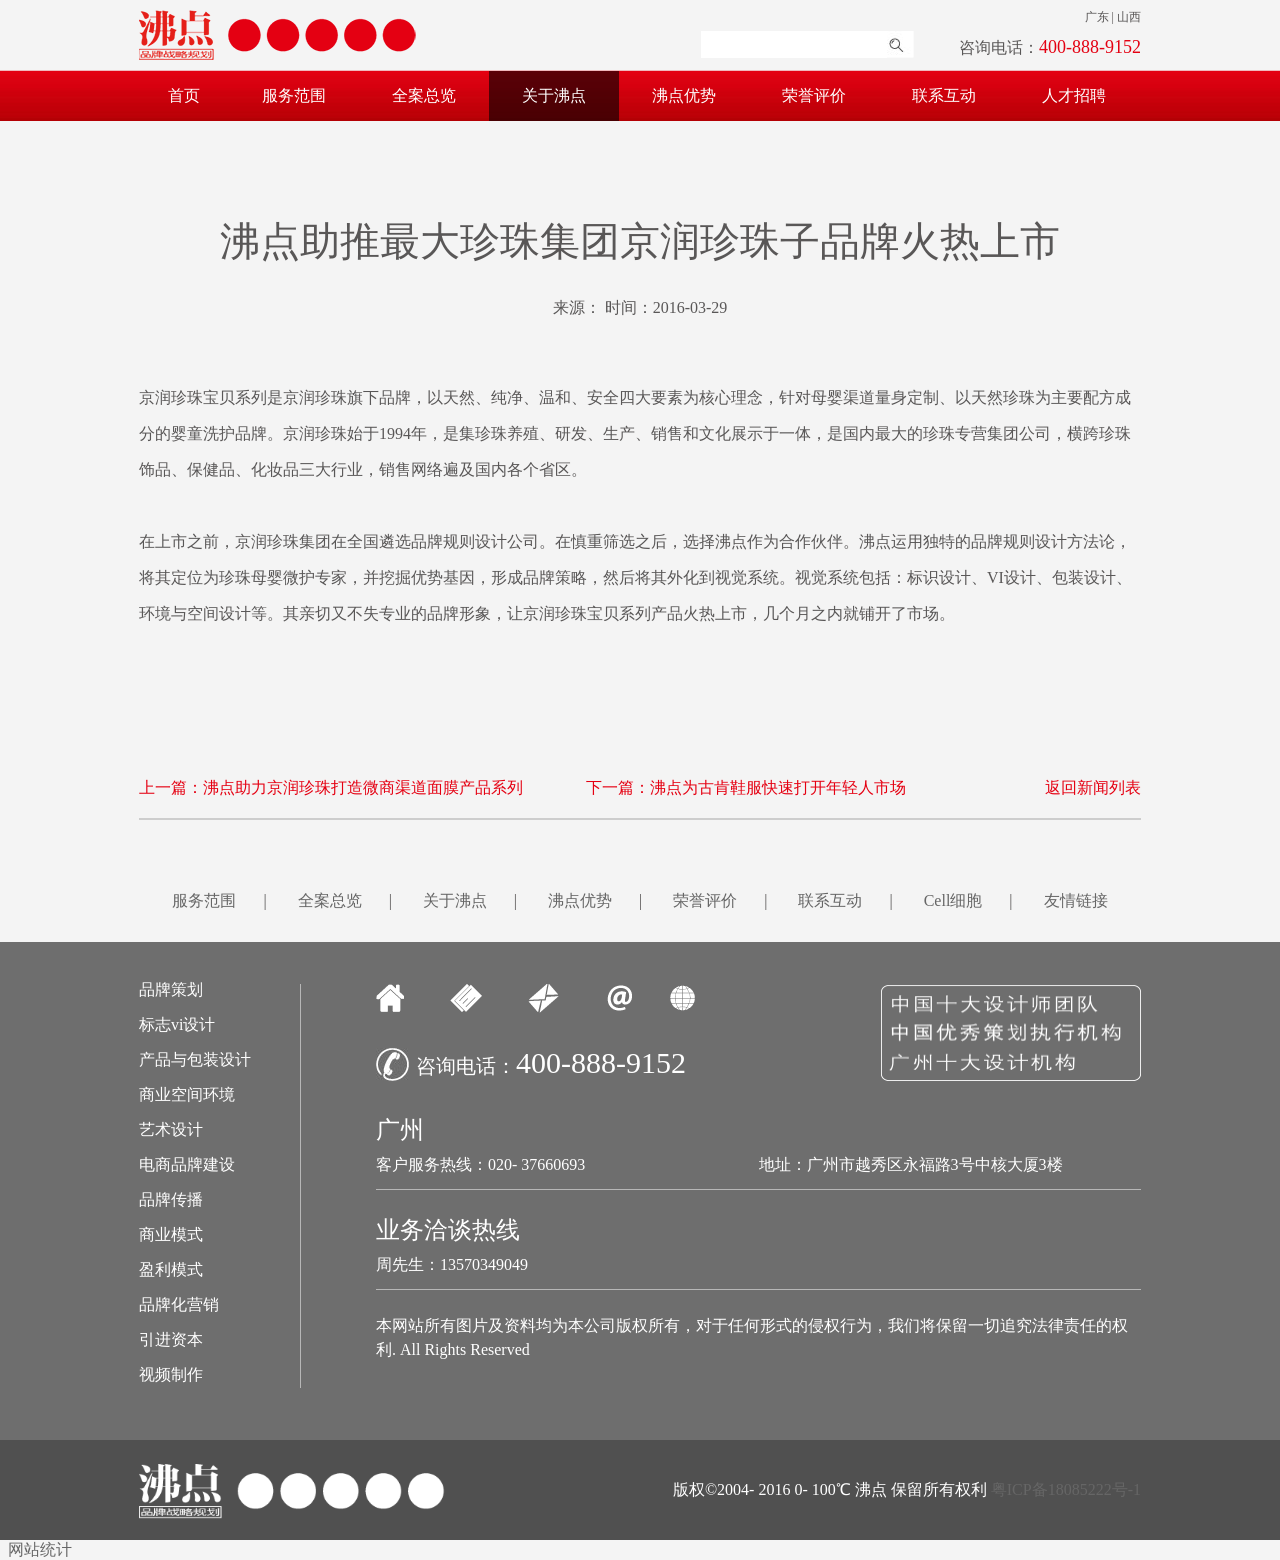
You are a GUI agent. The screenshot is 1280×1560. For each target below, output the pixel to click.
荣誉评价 (814, 95)
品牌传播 (171, 1200)
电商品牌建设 (187, 1165)
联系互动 (944, 95)
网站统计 (40, 1549)
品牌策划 (171, 990)
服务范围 (294, 95)
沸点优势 (684, 95)
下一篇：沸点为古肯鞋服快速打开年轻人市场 (746, 787)
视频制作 (171, 1375)
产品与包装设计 (195, 1060)
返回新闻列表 (1093, 787)
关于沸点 (554, 95)
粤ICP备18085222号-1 (1066, 1489)
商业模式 (171, 1235)
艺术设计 (171, 1130)
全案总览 (424, 95)
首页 (184, 95)
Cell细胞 (953, 900)
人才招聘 (1074, 95)
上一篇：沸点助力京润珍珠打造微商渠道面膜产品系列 (331, 787)
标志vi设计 (177, 1025)
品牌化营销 (179, 1305)
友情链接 (1076, 900)
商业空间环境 (187, 1095)
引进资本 (171, 1340)
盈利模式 (171, 1270)
